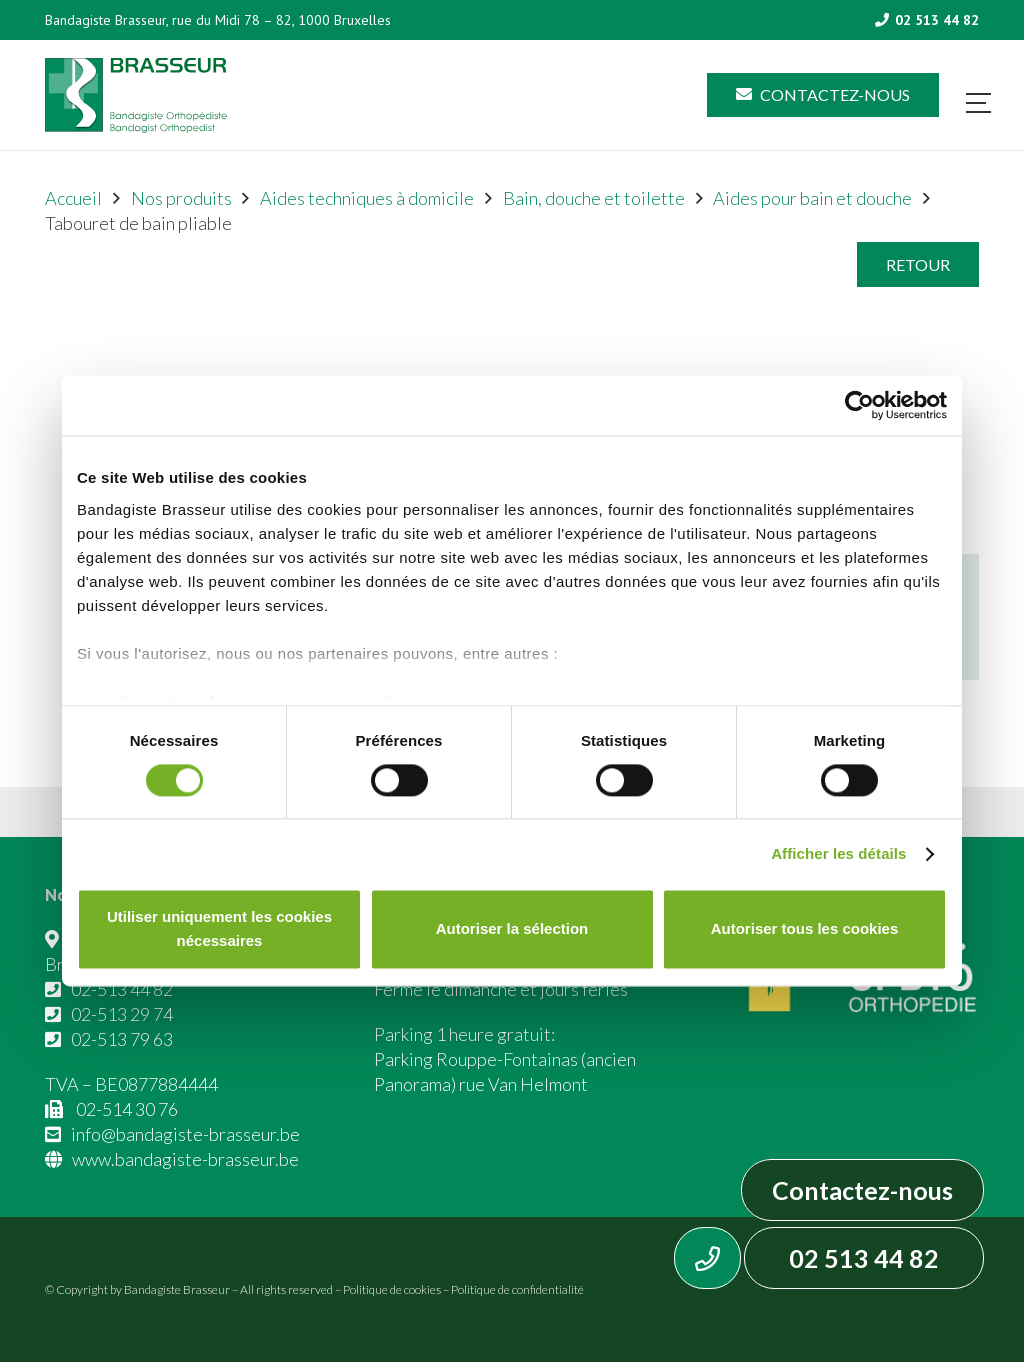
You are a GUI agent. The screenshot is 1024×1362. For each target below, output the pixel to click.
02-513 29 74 (122, 1014)
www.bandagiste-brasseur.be (185, 1159)
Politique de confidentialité (517, 1289)
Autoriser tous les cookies (805, 929)
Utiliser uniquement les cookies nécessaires (219, 929)
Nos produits (181, 198)
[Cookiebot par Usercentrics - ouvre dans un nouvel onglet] (859, 405)
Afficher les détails (838, 853)
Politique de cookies (392, 1289)
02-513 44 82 (122, 989)
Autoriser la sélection (512, 929)
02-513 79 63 (122, 1039)
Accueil (73, 198)
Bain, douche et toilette (594, 198)
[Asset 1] (136, 95)
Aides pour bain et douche (812, 198)
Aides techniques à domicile (367, 198)
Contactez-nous (862, 1190)
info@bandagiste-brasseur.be (185, 1134)
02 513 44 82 (864, 1258)
